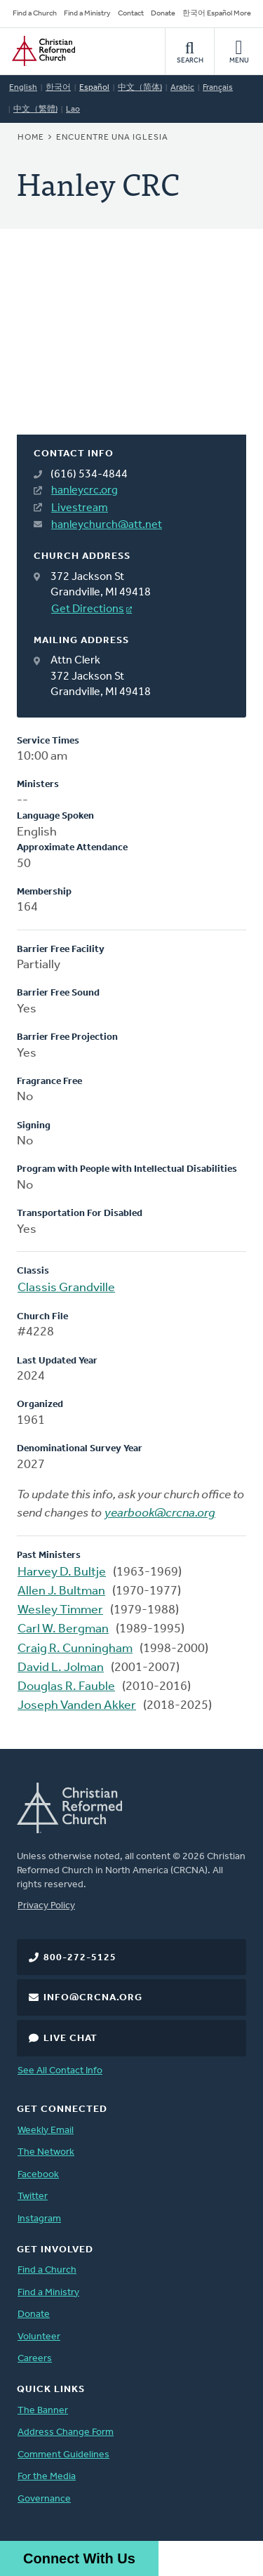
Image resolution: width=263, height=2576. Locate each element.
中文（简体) (140, 88)
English (23, 88)
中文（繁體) (35, 109)
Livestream (79, 508)
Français (218, 88)
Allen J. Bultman (61, 1591)
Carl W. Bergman (63, 1629)
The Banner (43, 2410)
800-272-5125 (79, 1958)
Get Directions (87, 609)
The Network (46, 2152)
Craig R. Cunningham (75, 1649)
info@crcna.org (92, 1998)
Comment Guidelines (63, 2455)
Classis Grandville (66, 1288)
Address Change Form (66, 2432)
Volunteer (39, 2337)
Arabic (182, 88)
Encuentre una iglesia (112, 137)
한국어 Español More (216, 14)
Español (94, 88)
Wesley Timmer (60, 1610)
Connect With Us (79, 2558)
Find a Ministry (87, 14)
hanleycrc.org (84, 490)
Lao (73, 109)
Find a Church (35, 14)
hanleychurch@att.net (106, 525)
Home (31, 137)
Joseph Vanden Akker (77, 1705)
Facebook (38, 2174)
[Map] (131, 349)
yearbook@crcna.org (159, 1513)
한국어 (58, 88)
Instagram (39, 2219)
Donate (163, 14)
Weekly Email (46, 2130)
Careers (35, 2358)
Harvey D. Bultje (62, 1572)
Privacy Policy (46, 1906)
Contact (131, 14)
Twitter (33, 2196)
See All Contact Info (60, 2071)
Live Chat (70, 2038)
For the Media (47, 2476)
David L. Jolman (61, 1668)
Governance (44, 2499)
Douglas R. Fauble (66, 1686)
